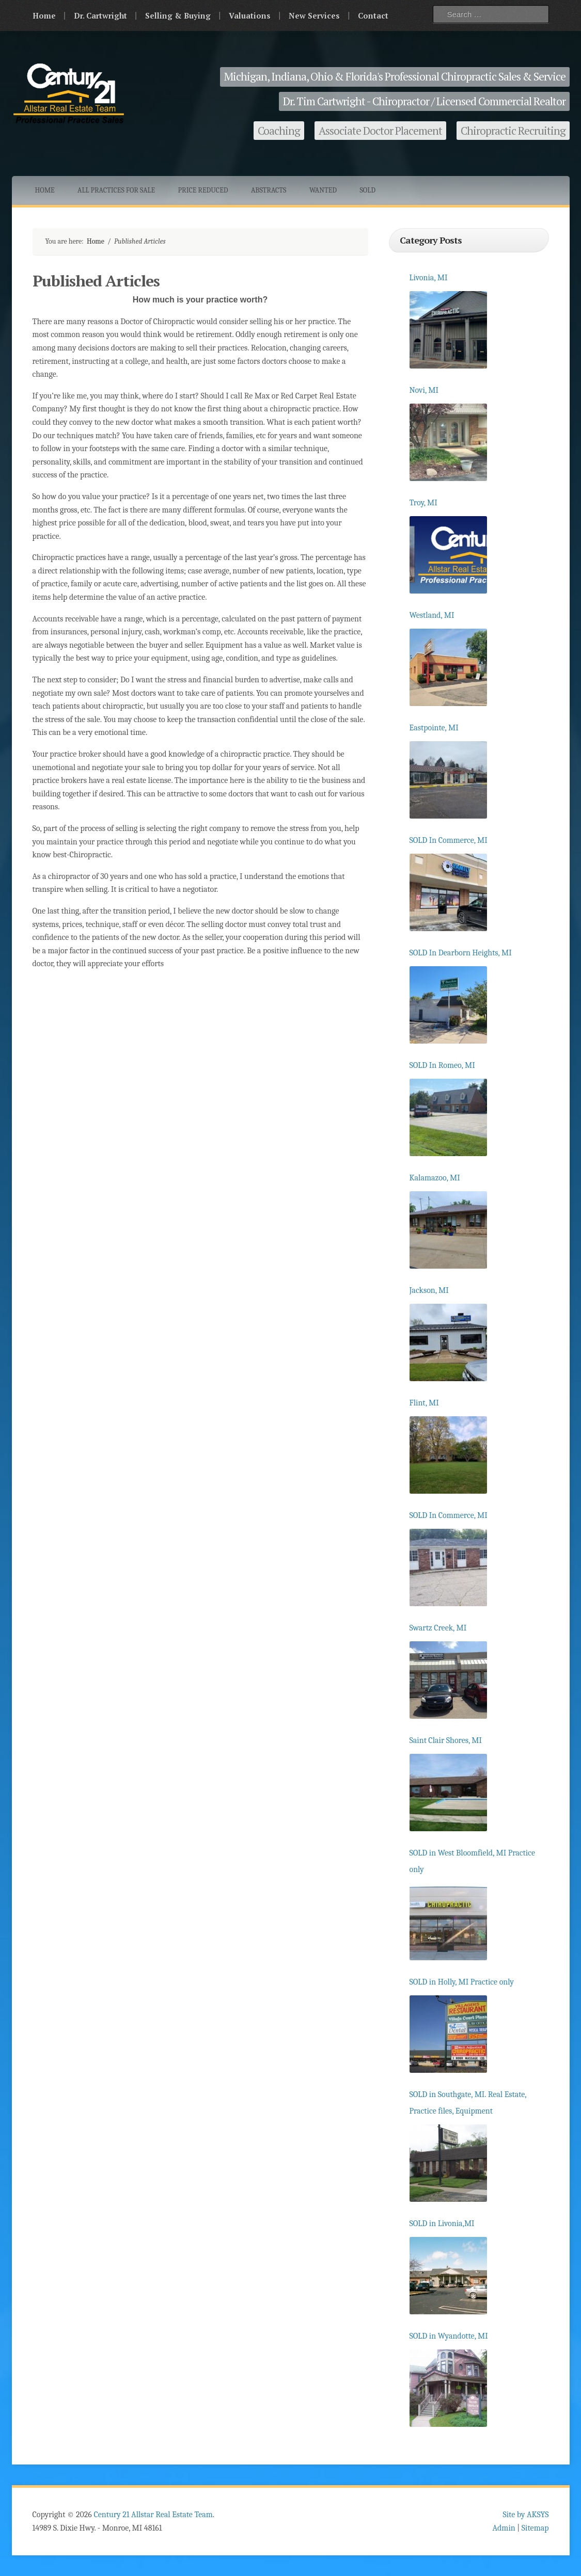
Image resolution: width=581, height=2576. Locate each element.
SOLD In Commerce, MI (449, 840)
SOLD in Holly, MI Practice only (462, 1982)
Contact (373, 15)
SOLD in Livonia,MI (442, 2223)
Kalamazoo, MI (435, 1177)
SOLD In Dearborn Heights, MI (461, 952)
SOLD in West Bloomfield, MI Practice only (473, 1861)
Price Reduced (203, 190)
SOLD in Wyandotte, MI (449, 2336)
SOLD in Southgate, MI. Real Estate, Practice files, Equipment (468, 2103)
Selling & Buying (178, 15)
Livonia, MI (429, 277)
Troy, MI (423, 502)
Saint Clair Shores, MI (446, 1740)
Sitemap (535, 2528)
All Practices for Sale (116, 190)
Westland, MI (432, 615)
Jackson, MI (429, 1290)
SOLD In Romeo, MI (442, 1065)
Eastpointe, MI (434, 727)
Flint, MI (424, 1402)
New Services (314, 15)
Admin (504, 2528)
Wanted (323, 190)
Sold (368, 190)
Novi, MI (424, 390)
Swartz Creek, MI (438, 1628)
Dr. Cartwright (100, 15)
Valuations (250, 15)
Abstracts (269, 190)
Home (44, 15)
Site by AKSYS (525, 2514)
